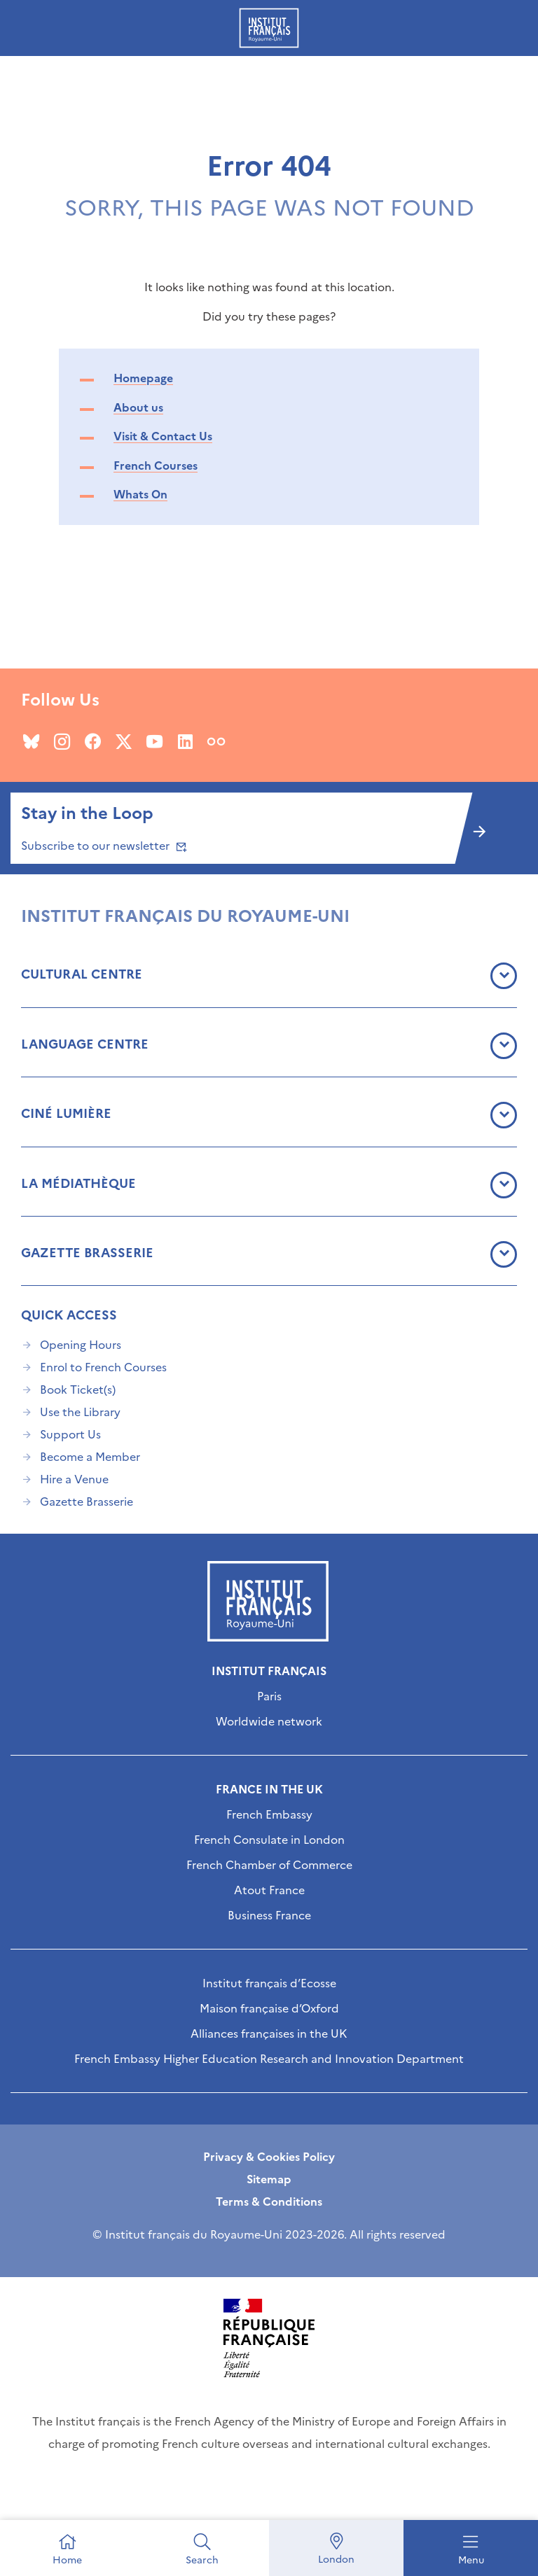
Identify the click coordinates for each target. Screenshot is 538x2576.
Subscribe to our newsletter (102, 845)
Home (67, 2560)
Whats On (140, 494)
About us (138, 407)
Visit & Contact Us (162, 436)
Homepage (143, 378)
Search (202, 2560)
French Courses (155, 465)
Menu (471, 2560)
